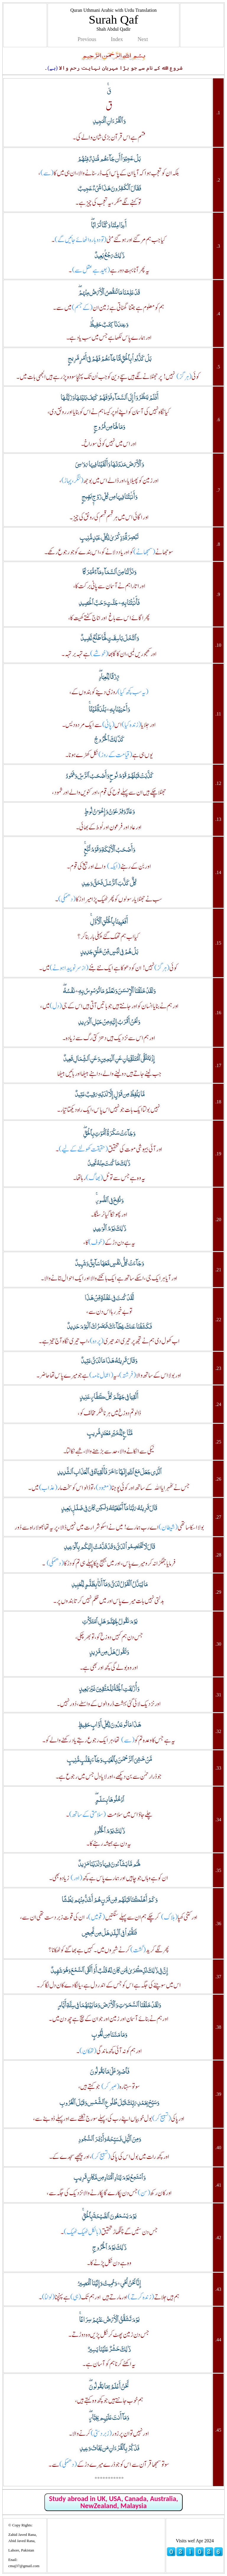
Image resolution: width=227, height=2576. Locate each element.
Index (117, 39)
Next (142, 39)
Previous (87, 39)
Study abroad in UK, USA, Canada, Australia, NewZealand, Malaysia (113, 2502)
